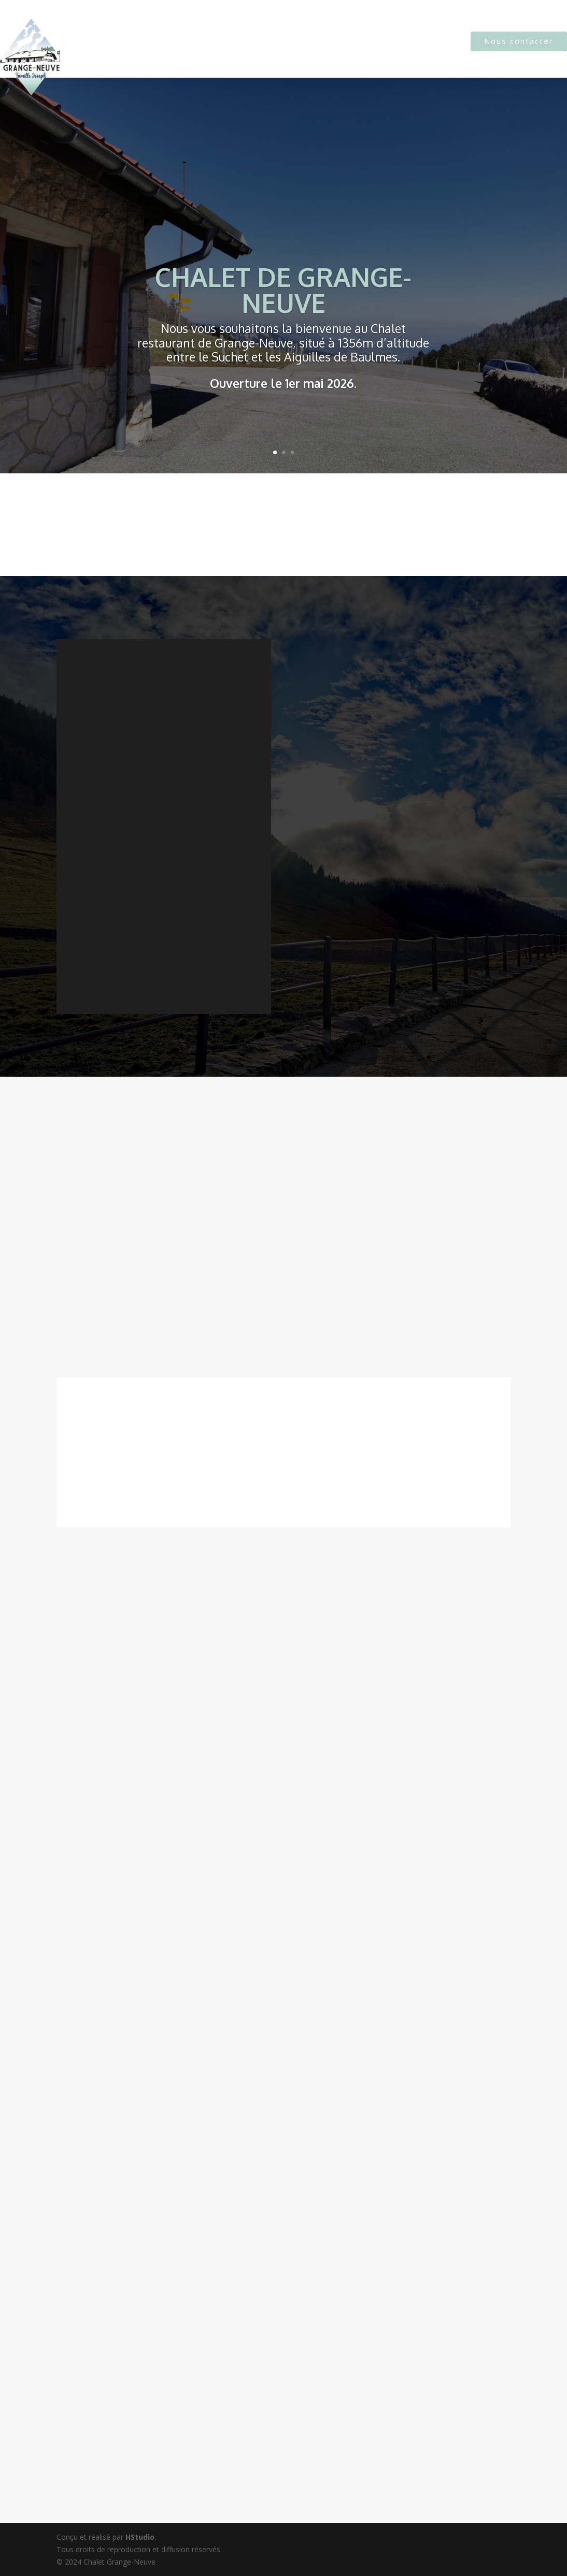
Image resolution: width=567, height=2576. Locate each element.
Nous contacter (519, 41)
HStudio (139, 2537)
